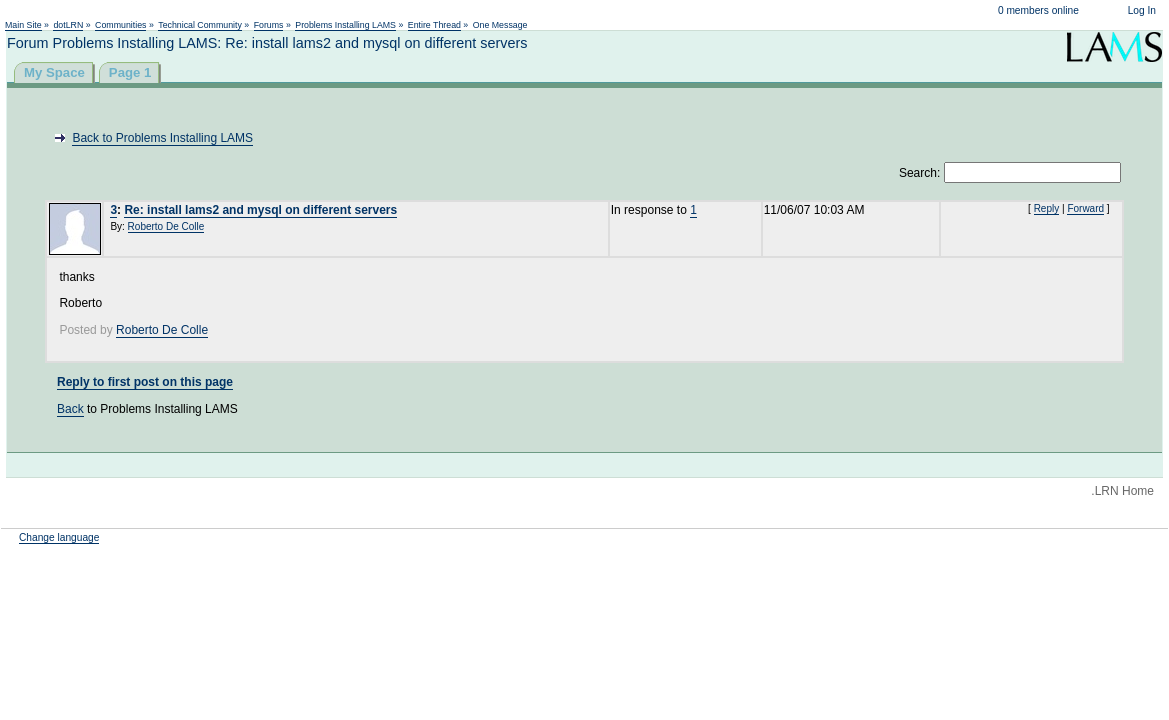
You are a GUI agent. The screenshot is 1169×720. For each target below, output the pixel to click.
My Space (54, 72)
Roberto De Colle (166, 226)
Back (70, 409)
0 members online (1038, 10)
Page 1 (130, 72)
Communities (120, 25)
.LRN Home (1122, 491)
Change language (59, 537)
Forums (269, 25)
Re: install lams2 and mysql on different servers (260, 210)
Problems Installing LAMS (345, 25)
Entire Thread (434, 25)
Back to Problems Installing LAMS (162, 138)
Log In (1142, 10)
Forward (1085, 208)
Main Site (23, 25)
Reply (1047, 208)
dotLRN (68, 25)
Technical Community (200, 25)
